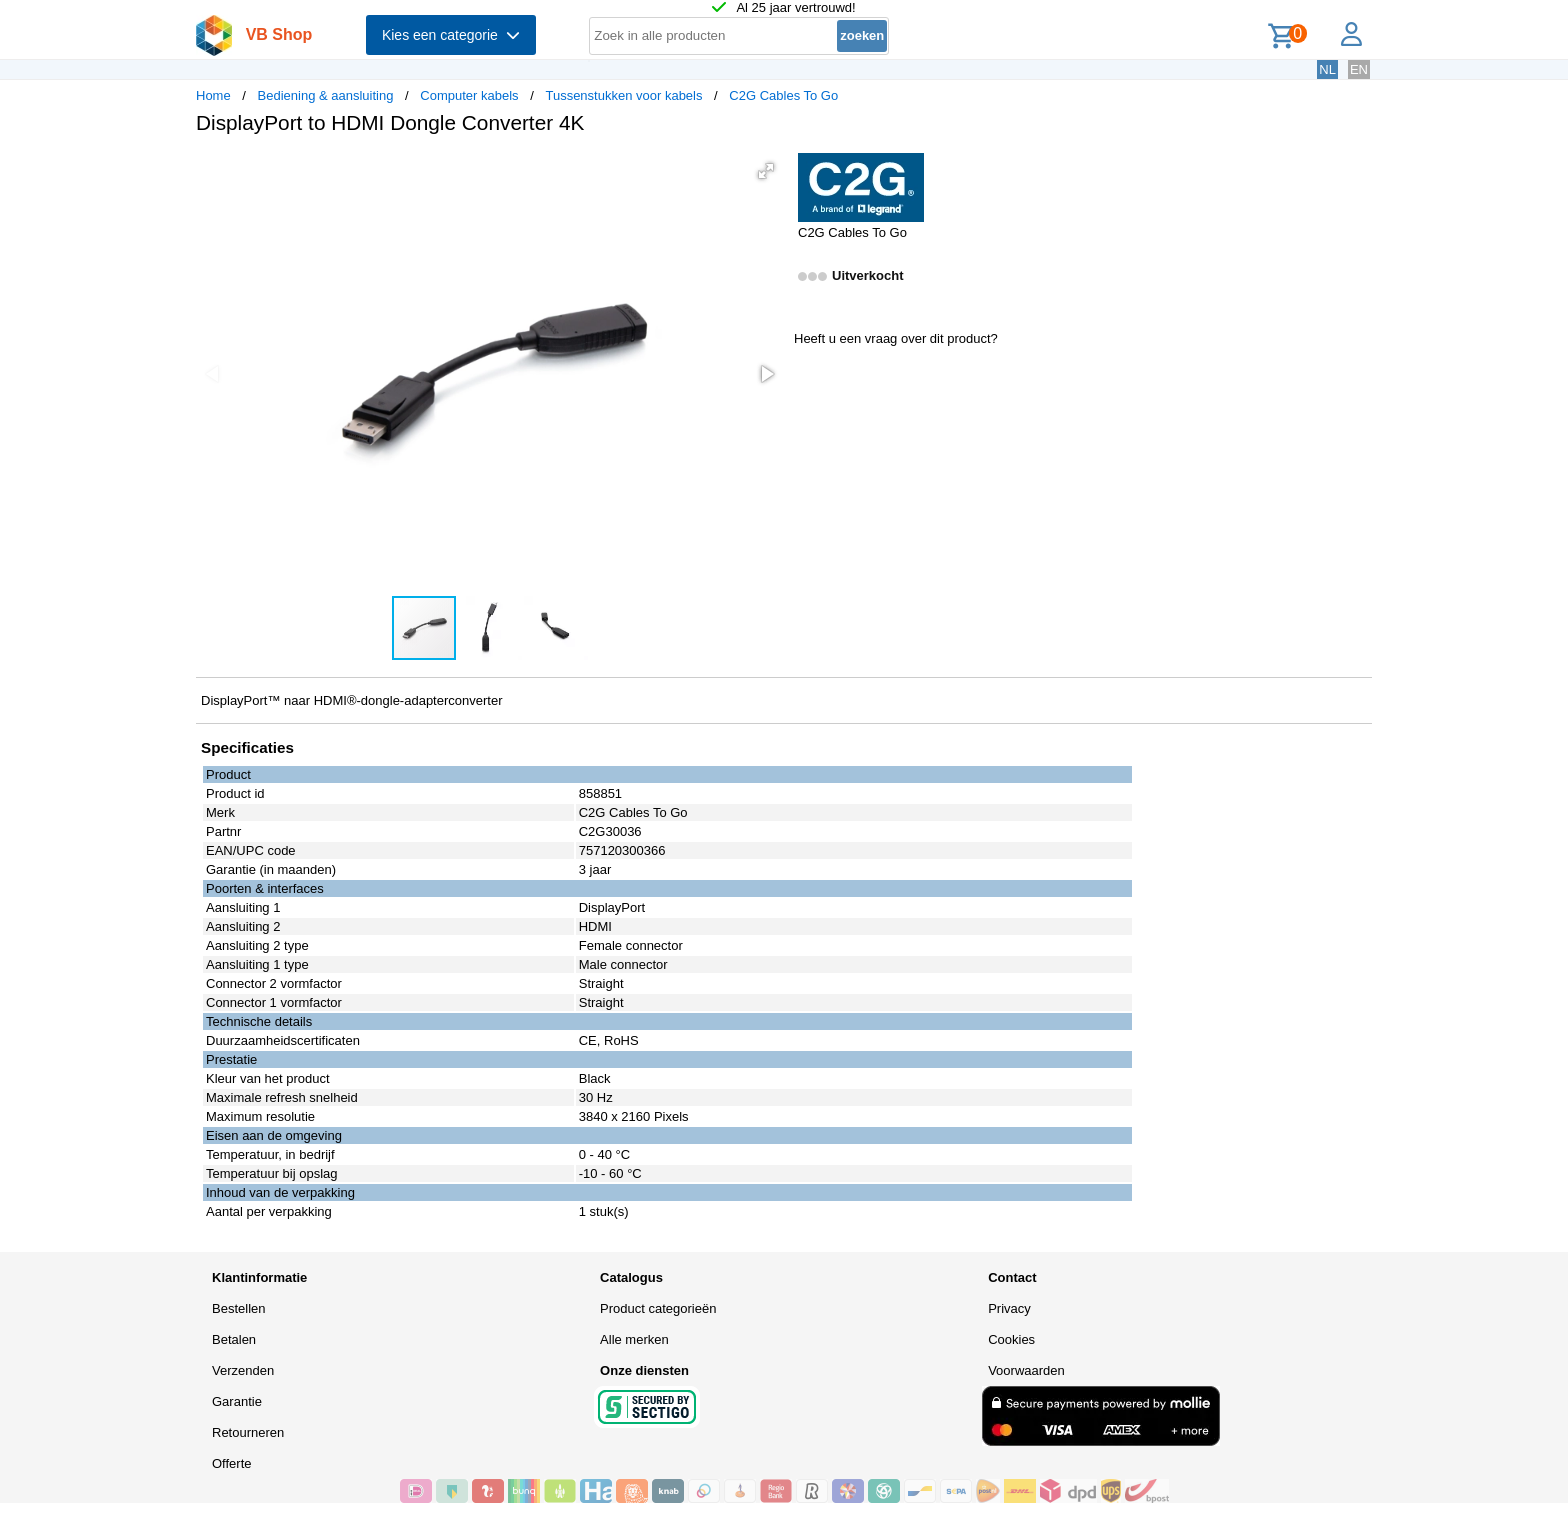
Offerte (232, 1463)
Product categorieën (658, 1308)
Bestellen (238, 1308)
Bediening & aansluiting (326, 95)
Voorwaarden (1026, 1370)
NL (1327, 69)
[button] (766, 171)
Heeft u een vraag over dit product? (896, 338)
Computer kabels (469, 95)
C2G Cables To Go (783, 95)
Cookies (1011, 1339)
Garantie (237, 1401)
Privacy (1009, 1308)
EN (1359, 69)
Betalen (234, 1339)
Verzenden (243, 1370)
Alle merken (634, 1339)
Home (213, 95)
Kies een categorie (451, 35)
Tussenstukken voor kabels (623, 95)
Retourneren (248, 1432)
